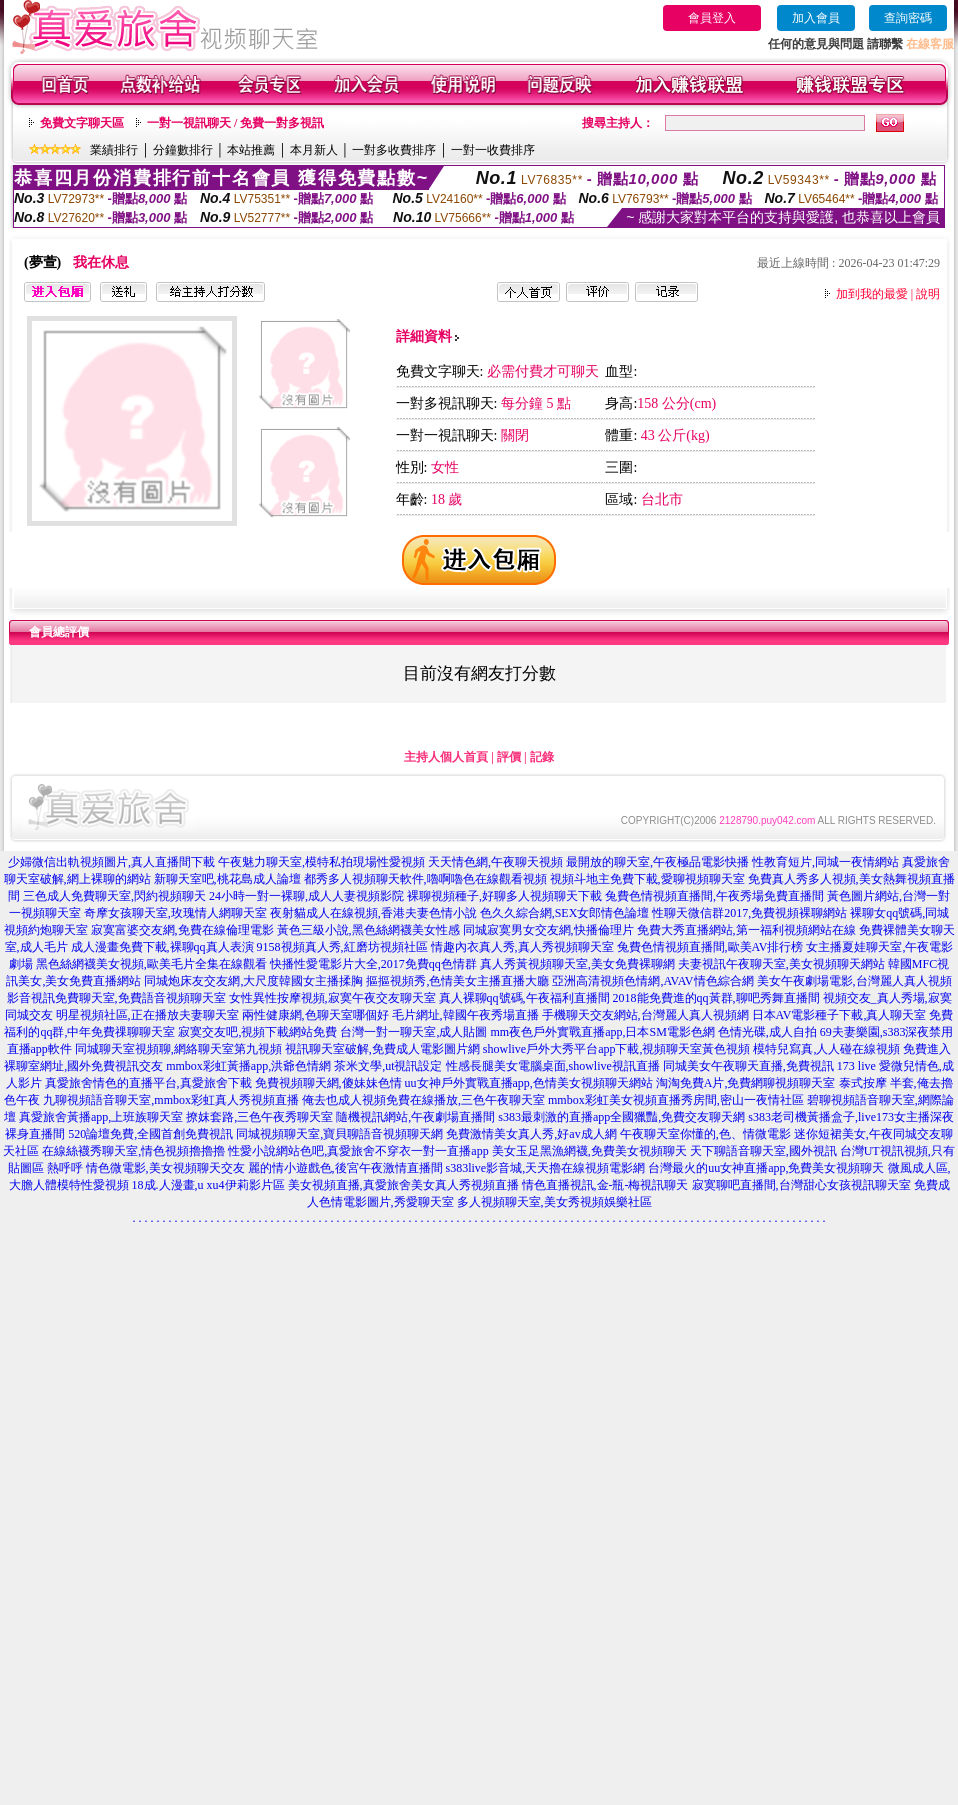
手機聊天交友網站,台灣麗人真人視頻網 (645, 1015)
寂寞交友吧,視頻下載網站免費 (257, 1032)
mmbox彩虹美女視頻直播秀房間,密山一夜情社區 (676, 1100)
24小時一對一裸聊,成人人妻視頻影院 (306, 896)
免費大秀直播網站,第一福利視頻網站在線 (746, 930)
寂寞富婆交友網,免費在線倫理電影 (182, 930)
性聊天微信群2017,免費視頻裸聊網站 (749, 913)
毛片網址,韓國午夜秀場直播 (465, 1015)
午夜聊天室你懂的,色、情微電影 (705, 1134)
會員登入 (712, 18)
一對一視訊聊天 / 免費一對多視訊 (235, 123)
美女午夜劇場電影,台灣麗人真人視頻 (854, 981)
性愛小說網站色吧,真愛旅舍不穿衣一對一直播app (358, 1151)
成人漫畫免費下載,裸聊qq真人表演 (162, 947)
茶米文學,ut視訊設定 (388, 1066)
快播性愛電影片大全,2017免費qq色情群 (373, 964)
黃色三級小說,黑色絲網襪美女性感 (368, 930)
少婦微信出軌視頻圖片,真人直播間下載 (111, 862)
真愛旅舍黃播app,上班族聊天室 (101, 1117)
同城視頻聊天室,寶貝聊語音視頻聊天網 (339, 1134)
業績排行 (114, 150)
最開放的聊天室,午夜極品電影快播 (657, 862)
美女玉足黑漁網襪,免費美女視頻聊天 (589, 1151)
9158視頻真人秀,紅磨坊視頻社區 (342, 947)
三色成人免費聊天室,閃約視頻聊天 (114, 896)
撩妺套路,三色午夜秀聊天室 (259, 1117)
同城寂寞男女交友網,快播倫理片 (548, 930)
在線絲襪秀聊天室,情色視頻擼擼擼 (133, 1151)
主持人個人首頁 (446, 757)
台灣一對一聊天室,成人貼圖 (413, 1032)
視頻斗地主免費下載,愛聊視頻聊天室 (647, 879)
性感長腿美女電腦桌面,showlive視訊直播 (553, 1066)
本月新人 (314, 150)
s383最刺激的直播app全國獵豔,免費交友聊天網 (621, 1117)
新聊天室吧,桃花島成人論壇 (227, 879)
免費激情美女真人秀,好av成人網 (531, 1134)
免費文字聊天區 (82, 123)
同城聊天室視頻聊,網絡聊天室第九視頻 (178, 1049)
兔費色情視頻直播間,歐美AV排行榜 (710, 947)
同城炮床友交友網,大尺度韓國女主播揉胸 (253, 981)
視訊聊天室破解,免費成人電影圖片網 (382, 1049)
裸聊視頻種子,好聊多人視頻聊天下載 (504, 896)
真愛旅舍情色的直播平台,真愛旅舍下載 (148, 1083)
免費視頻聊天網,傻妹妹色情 (328, 1083)
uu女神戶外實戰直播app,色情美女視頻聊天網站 (529, 1083)
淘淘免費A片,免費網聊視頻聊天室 (746, 1083)
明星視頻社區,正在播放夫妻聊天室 (147, 1015)
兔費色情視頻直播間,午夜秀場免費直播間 (714, 896)
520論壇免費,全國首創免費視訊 (150, 1134)
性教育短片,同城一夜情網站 (825, 862)
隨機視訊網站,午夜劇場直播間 (415, 1117)
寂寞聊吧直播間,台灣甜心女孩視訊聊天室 (801, 1185)
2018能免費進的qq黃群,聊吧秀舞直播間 (716, 998)
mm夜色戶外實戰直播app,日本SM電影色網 (602, 1032)
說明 (928, 294)
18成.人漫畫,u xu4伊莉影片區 (208, 1185)
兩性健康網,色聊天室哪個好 (315, 1015)
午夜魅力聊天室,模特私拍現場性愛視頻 (321, 862)
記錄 (542, 757)
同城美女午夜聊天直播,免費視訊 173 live (769, 1066)
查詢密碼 (908, 18)
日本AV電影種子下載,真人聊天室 (839, 1015)
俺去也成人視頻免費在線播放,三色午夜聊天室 (423, 1100)
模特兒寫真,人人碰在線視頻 (826, 1049)
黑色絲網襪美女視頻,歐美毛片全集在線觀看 (151, 964)
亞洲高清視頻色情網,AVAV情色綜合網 (652, 981)
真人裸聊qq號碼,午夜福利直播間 (524, 998)
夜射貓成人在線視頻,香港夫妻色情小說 (373, 913)
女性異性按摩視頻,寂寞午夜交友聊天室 (332, 998)
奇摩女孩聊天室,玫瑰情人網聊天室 (175, 913)
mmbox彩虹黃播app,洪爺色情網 (248, 1066)
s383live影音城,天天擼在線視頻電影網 (546, 1168)
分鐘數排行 (183, 150)
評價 (509, 757)
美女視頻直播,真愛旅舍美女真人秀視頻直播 (403, 1185)
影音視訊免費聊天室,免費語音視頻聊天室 (116, 998)
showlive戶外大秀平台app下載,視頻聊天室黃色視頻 (617, 1049)
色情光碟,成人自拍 (767, 1032)
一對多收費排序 (394, 150)
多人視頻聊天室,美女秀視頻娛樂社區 (554, 1202)
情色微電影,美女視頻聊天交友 (165, 1168)
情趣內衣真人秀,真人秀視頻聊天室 (522, 947)
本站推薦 (251, 150)
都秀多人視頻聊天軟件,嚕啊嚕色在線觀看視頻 (425, 879)
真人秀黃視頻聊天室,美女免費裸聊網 (577, 964)
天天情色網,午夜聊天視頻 (495, 862)
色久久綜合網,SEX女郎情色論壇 (565, 913)
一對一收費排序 (493, 150)
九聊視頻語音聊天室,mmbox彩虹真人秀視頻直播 (171, 1100)
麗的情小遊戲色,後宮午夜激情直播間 (345, 1168)
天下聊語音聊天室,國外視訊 (763, 1151)
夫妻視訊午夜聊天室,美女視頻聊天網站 (781, 964)
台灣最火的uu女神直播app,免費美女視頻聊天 (766, 1168)
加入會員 (816, 18)
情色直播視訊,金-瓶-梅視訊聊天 (605, 1185)
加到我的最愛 (872, 294)
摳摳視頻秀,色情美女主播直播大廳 (457, 981)
